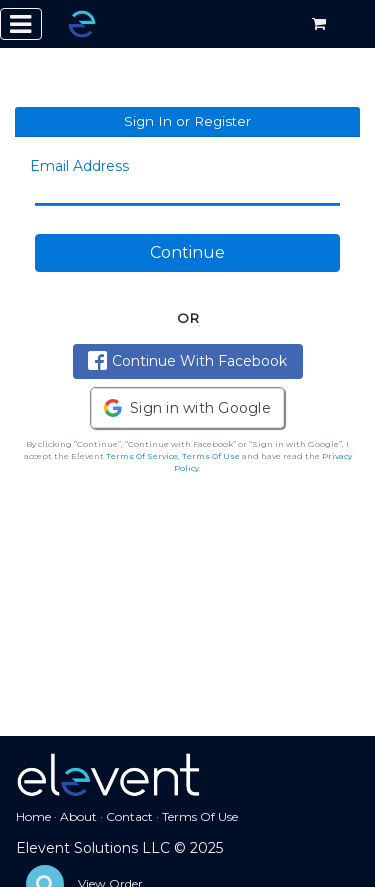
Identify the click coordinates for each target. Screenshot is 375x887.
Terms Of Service (142, 456)
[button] (187, 408)
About (78, 816)
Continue (187, 252)
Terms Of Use (211, 456)
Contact (129, 816)
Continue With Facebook (187, 360)
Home (33, 816)
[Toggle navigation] (21, 24)
